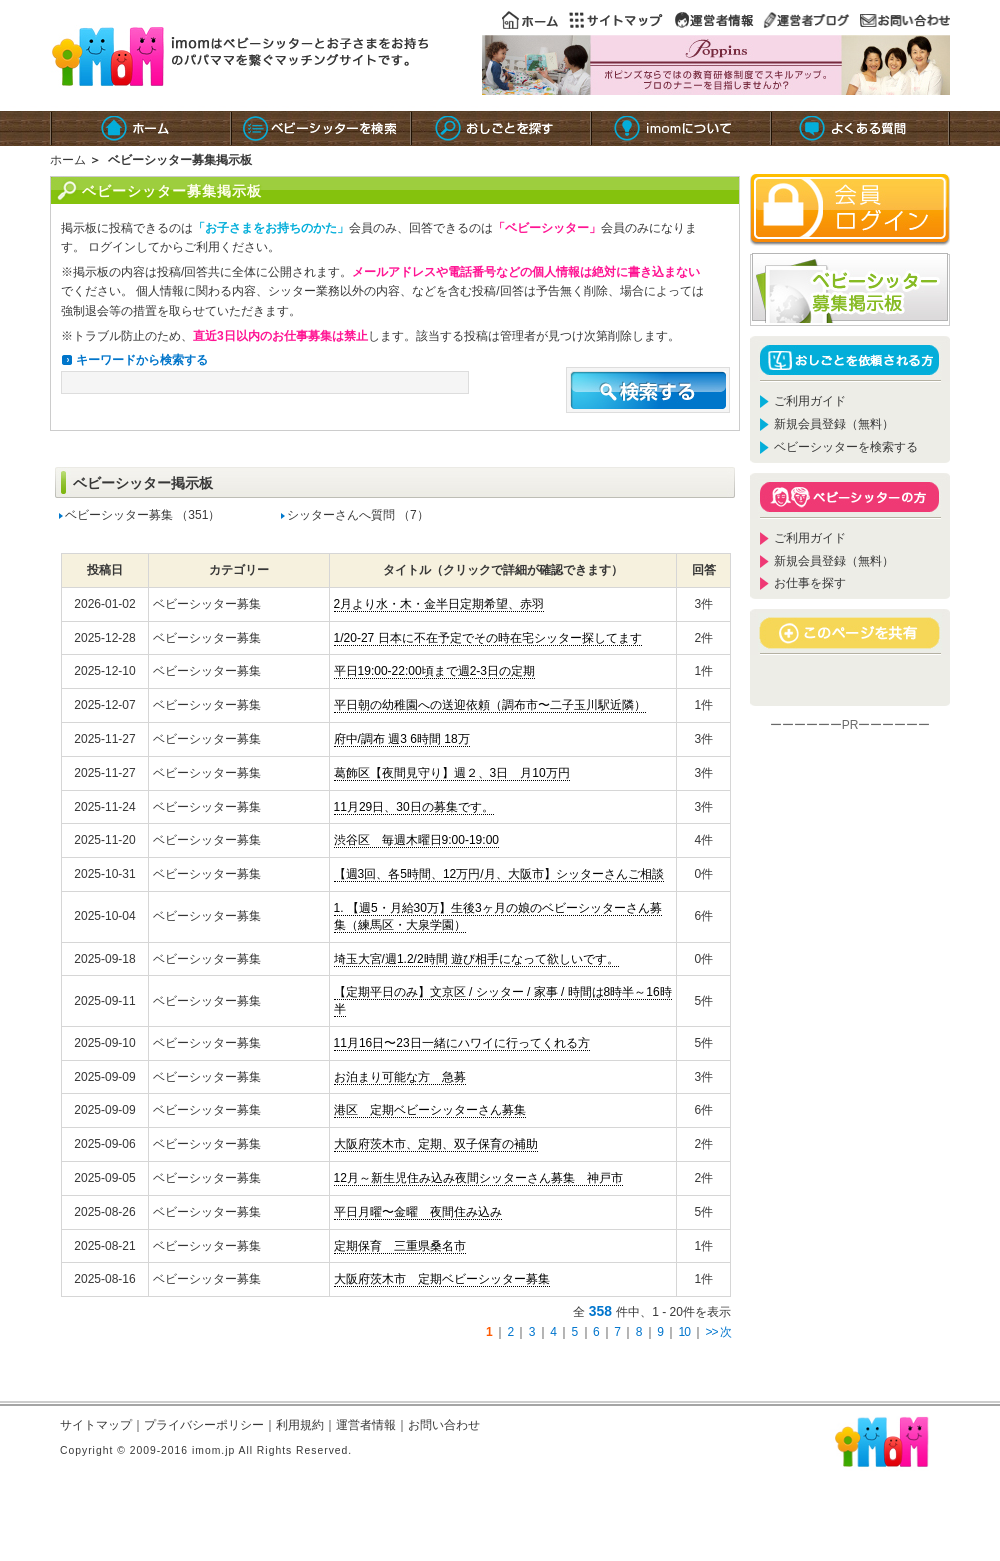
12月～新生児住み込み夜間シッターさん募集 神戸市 (478, 1178)
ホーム (68, 160)
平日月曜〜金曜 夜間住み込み (418, 1212)
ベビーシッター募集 (119, 515)
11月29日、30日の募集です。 (414, 807)
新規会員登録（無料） (834, 424)
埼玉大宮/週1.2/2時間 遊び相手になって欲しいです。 (476, 959)
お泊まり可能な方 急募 (400, 1077)
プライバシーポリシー (204, 1425)
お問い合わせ (444, 1425)
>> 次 (718, 1332)
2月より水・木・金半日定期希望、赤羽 (439, 604)
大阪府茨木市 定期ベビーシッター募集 (442, 1279)
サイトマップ (96, 1425)
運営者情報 (366, 1425)
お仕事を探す (810, 583)
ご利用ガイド (810, 401)
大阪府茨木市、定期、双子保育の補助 (436, 1144)
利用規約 (300, 1425)
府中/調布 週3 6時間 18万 (402, 739)
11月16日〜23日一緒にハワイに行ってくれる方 (462, 1043)
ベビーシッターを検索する (846, 447)
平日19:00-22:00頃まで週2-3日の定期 (434, 671)
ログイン (112, 247)
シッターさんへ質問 (341, 515)
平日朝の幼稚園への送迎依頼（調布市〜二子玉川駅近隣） (490, 705)
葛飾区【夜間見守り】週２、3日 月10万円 (452, 773)
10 (684, 1332)
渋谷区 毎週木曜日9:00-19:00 (416, 840)
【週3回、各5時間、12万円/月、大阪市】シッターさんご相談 (499, 874)
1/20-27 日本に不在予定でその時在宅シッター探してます (488, 638)
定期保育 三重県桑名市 (400, 1246)
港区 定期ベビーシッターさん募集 (430, 1110)
